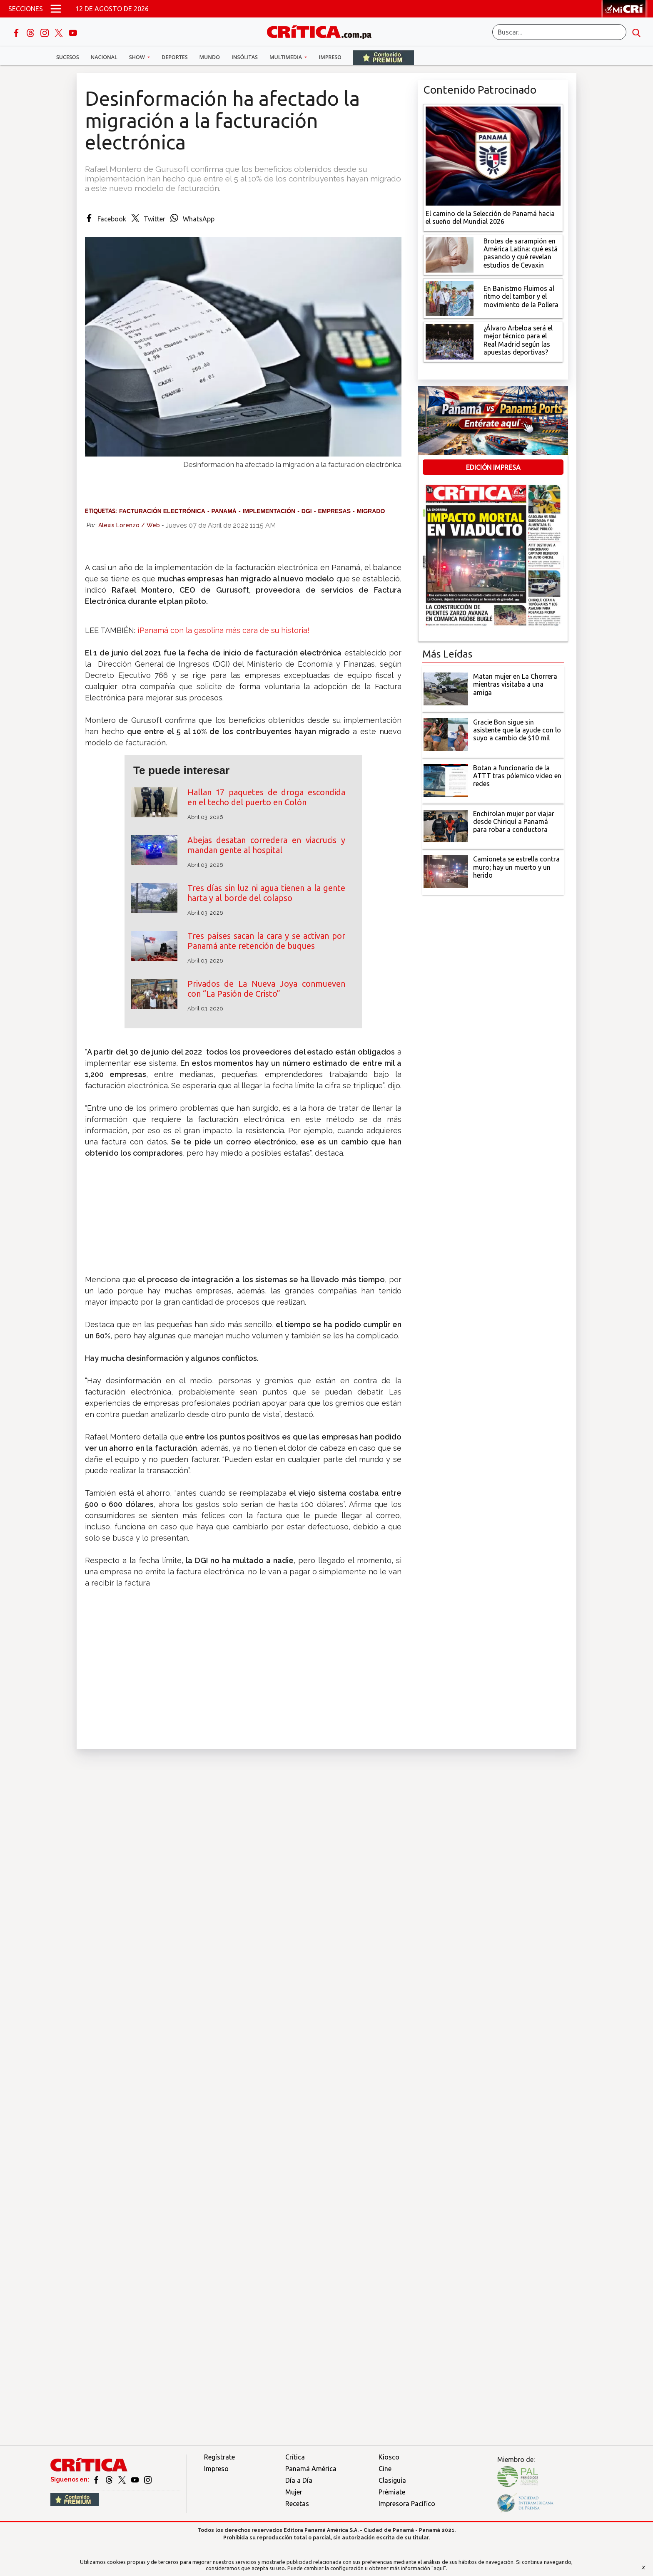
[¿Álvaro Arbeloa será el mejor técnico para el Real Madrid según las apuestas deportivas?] (450, 341)
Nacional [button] (104, 57)
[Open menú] (56, 8)
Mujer (293, 2492)
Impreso (330, 57)
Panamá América (310, 2468)
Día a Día (298, 2480)
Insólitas (245, 57)
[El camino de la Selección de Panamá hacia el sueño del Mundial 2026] (493, 155)
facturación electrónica (162, 511)
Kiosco (389, 2457)
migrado (371, 511)
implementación (269, 511)
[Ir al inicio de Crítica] (323, 31)
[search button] (636, 32)
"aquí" (438, 2568)
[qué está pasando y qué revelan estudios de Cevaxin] (450, 254)
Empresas (334, 511)
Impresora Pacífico (407, 2503)
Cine (385, 2468)
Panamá (224, 511)
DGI (307, 511)
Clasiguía (392, 2480)
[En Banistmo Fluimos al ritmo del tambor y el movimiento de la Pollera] (450, 297)
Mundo (209, 57)
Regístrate (219, 2457)
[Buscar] (559, 32)
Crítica (295, 2457)
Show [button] (137, 57)
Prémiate (392, 2492)
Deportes (174, 57)
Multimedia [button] (286, 57)
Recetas (297, 2503)
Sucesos (67, 57)
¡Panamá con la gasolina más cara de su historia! (223, 630)
